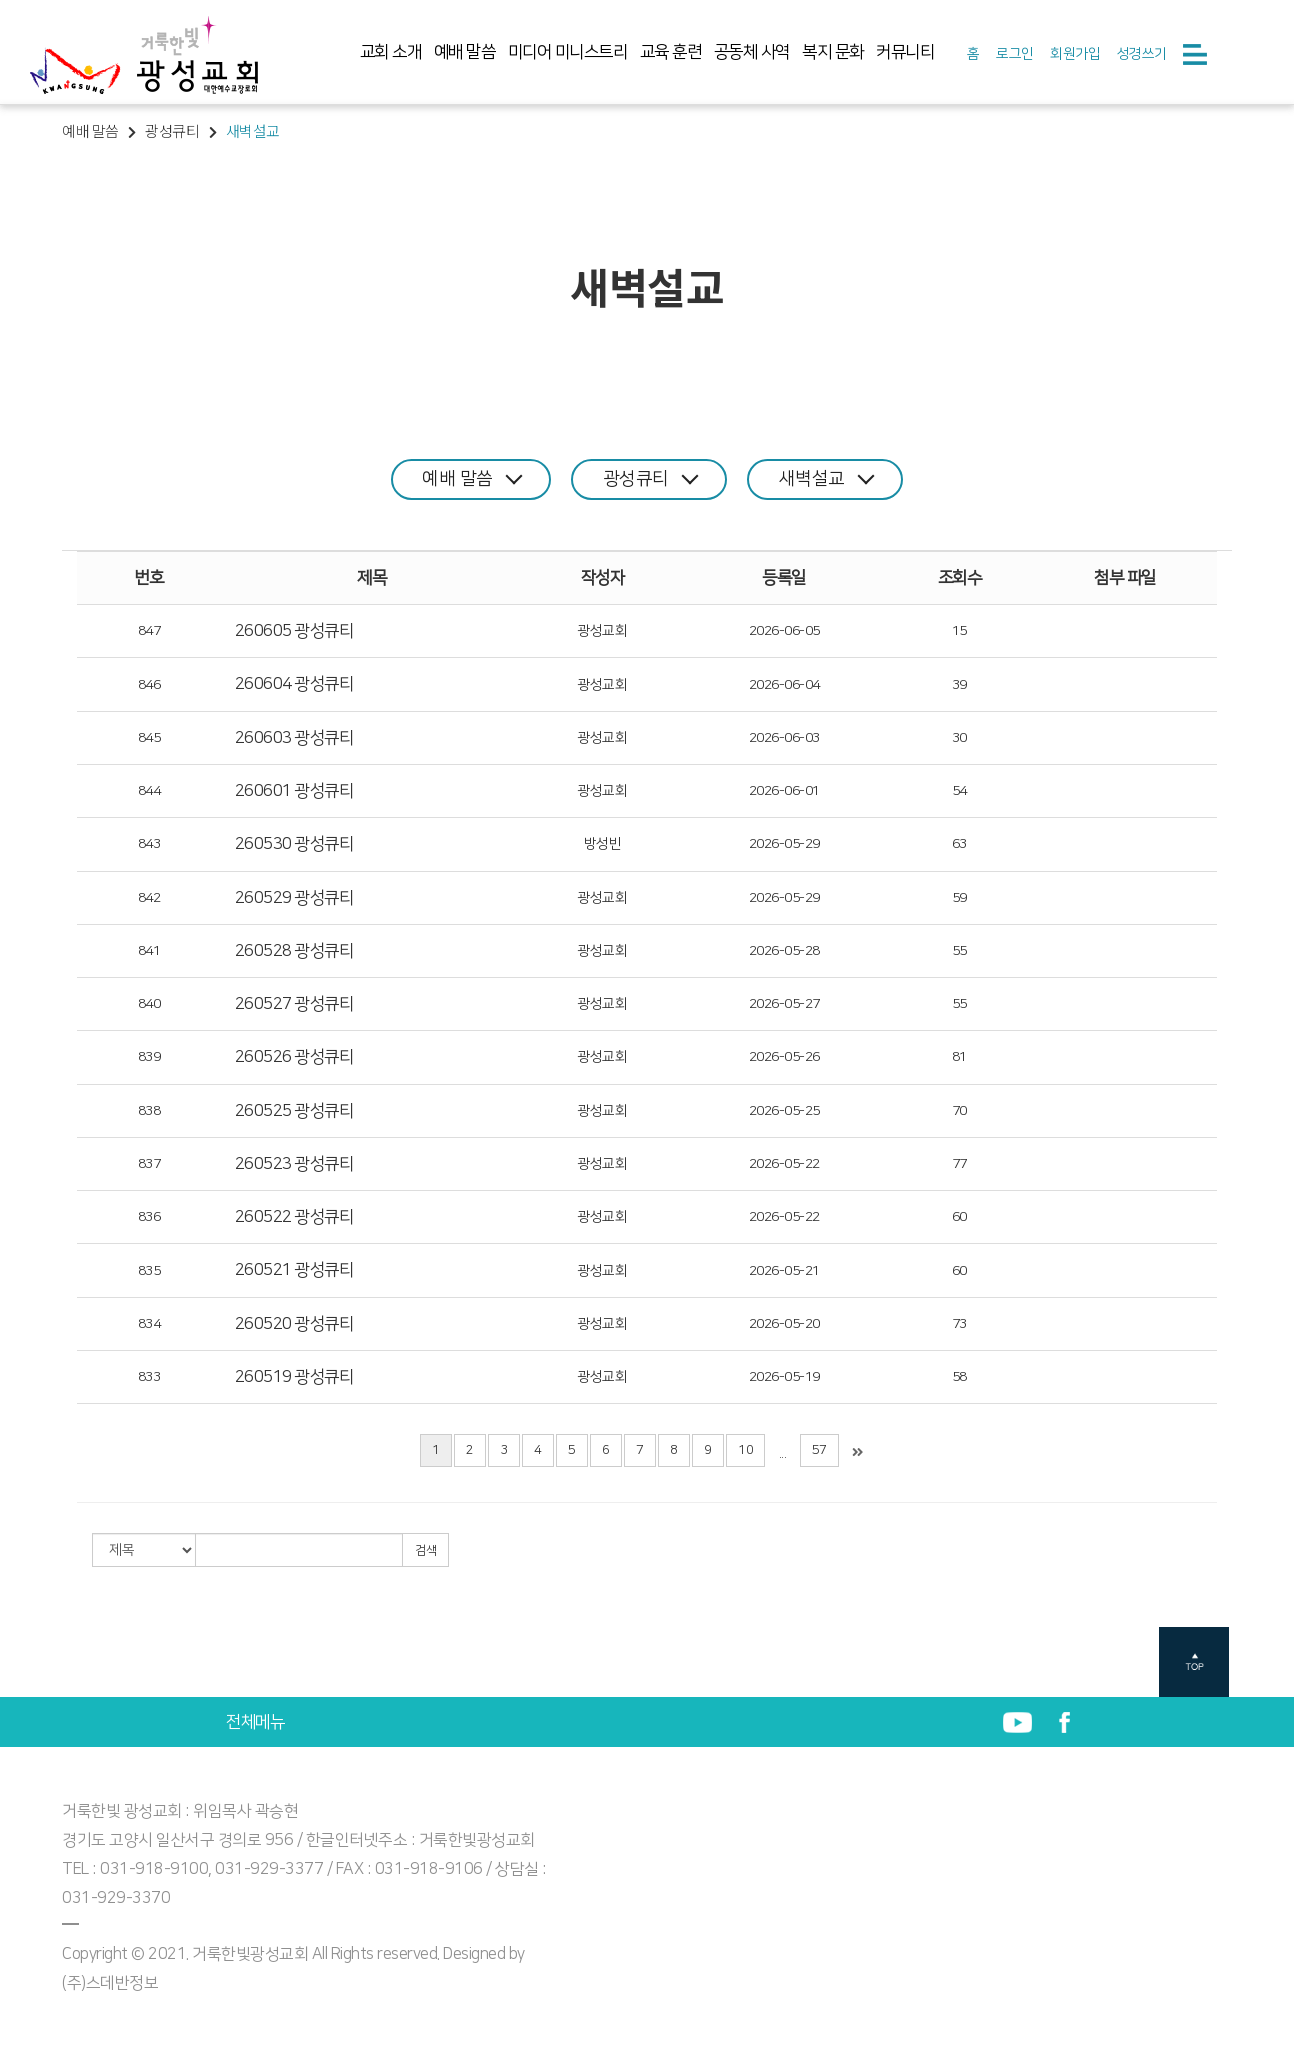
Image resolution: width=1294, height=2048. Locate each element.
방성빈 (603, 844)
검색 (425, 1550)
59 (959, 898)
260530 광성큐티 (294, 844)
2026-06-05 (784, 631)
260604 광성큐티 (294, 684)
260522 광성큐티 (294, 1217)
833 (149, 1377)
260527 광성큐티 (294, 1004)
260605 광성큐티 (294, 631)
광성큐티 (650, 478)
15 (959, 631)
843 (149, 844)
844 (149, 791)
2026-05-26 (784, 1057)
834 (149, 1324)
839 (149, 1057)
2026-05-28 (784, 951)
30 (959, 738)
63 (959, 844)
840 (149, 1004)
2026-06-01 (784, 791)
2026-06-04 (784, 684)
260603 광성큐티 (294, 738)
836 (149, 1217)
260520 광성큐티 (294, 1324)
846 (149, 684)
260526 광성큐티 (294, 1057)
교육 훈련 (671, 52)
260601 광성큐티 (294, 791)
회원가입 (1075, 54)
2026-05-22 (784, 1164)
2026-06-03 (784, 738)
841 (149, 951)
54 (959, 791)
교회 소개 (391, 52)
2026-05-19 (784, 1377)
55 (959, 951)
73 (959, 1324)
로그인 (1015, 54)
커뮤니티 (905, 52)
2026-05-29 (784, 844)
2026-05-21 (784, 1271)
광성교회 (602, 631)
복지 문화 (833, 52)
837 (149, 1164)
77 (959, 1164)
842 (149, 898)
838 (149, 1111)
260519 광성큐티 (294, 1377)
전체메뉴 (255, 1722)
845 (149, 738)
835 (149, 1271)
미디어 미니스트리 (568, 52)
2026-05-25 (784, 1111)
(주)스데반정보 (110, 1983)
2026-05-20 (784, 1324)
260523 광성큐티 (294, 1164)
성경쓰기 (1142, 54)
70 (959, 1111)
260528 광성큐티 (294, 951)
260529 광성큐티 (294, 897)
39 (959, 684)
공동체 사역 (752, 52)
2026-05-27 (784, 1004)
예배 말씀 (465, 52)
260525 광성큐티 (294, 1111)
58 (959, 1377)
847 (149, 631)
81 (959, 1057)
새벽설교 (827, 478)
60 (959, 1217)
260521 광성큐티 (294, 1270)
